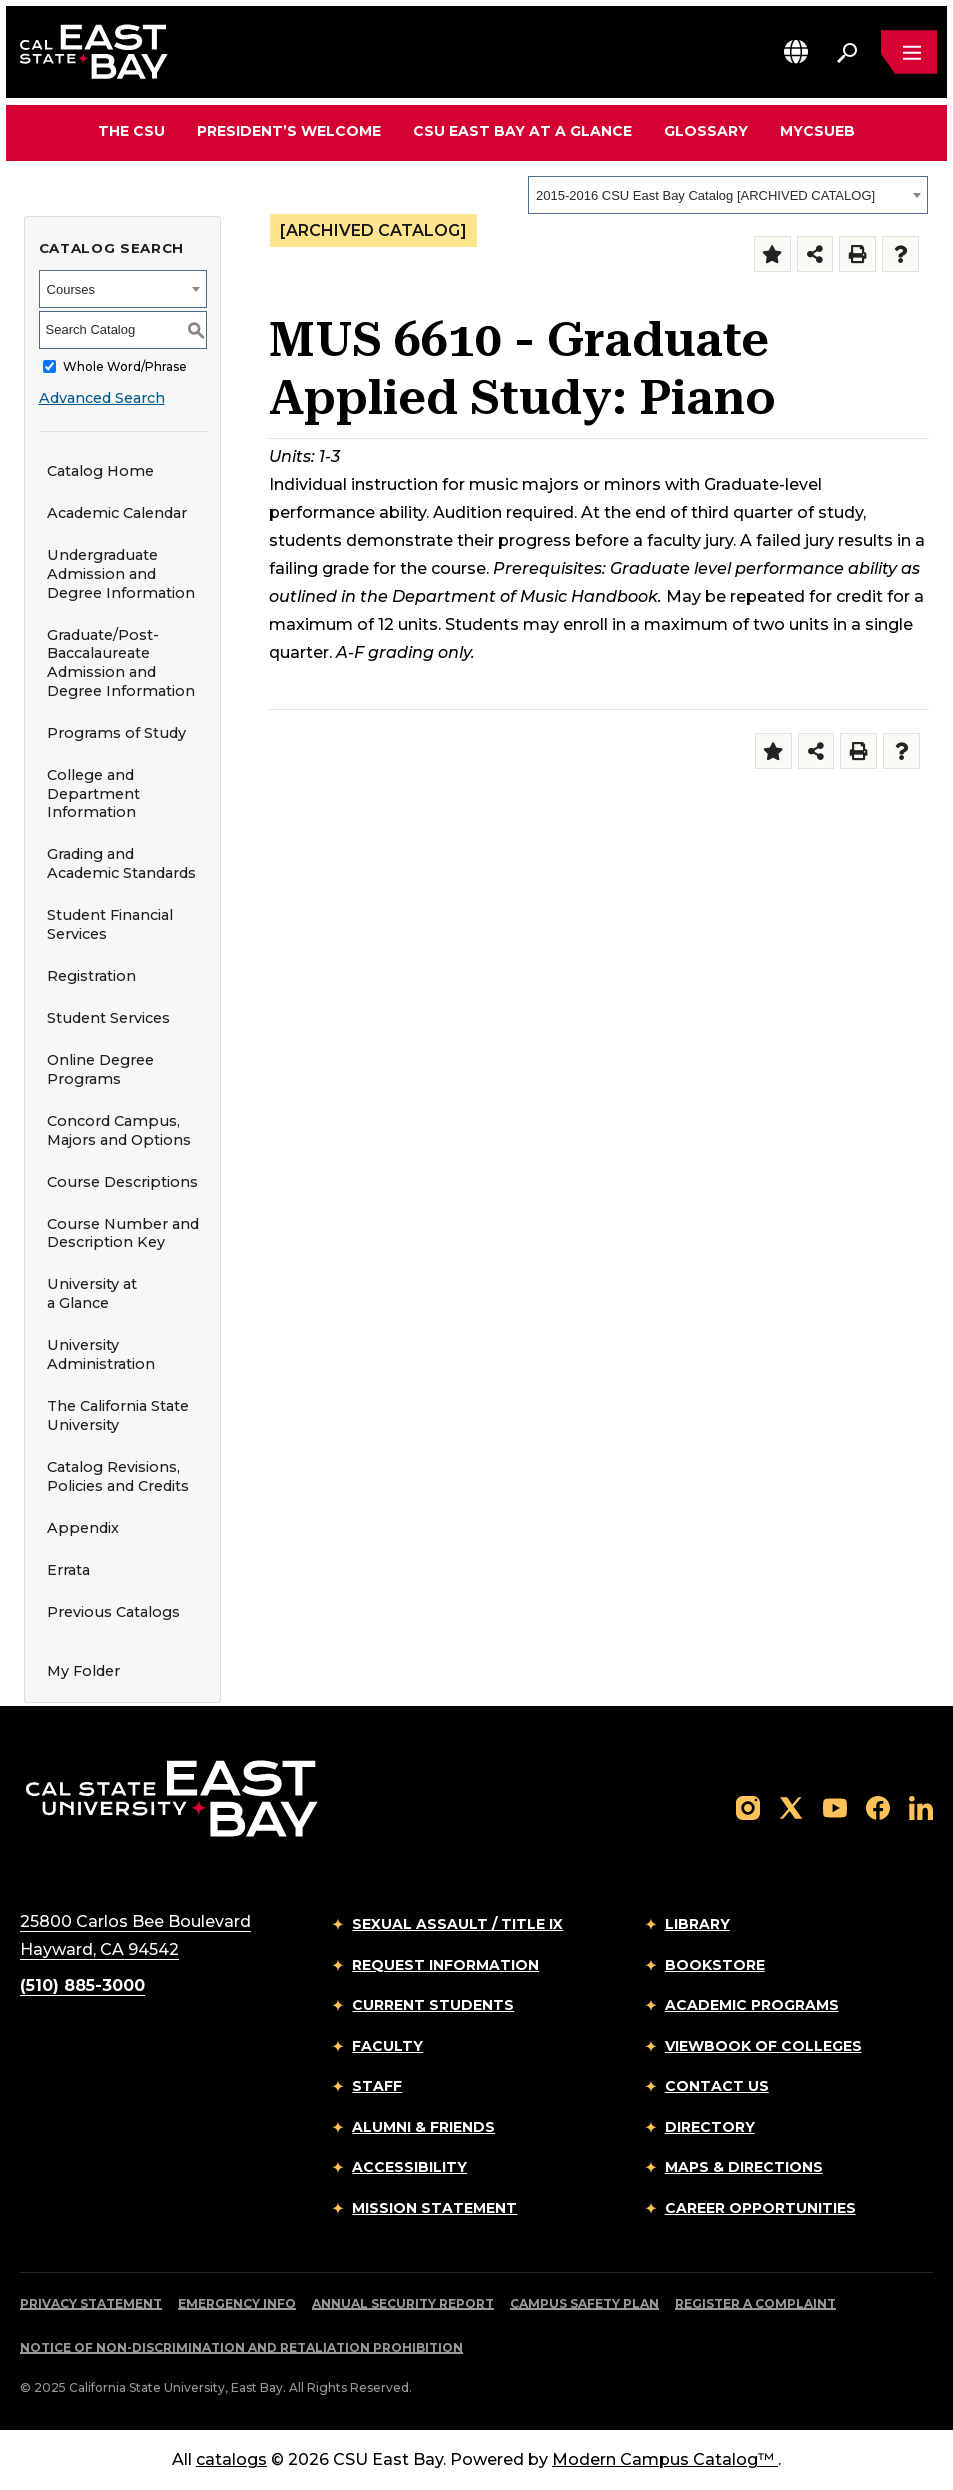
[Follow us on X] (791, 1806)
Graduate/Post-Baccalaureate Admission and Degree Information (121, 663)
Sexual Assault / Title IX (457, 1924)
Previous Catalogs (113, 1612)
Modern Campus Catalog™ (665, 2459)
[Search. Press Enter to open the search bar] (847, 52)
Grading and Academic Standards (121, 863)
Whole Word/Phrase (125, 366)
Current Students (433, 2005)
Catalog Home (100, 471)
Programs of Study (116, 733)
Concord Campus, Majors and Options (119, 1130)
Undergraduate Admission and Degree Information (121, 573)
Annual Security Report (403, 2303)
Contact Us (717, 2086)
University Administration (101, 1354)
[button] (796, 51)
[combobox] (728, 195)
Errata (68, 1570)
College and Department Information (93, 793)
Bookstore (715, 1965)
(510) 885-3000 (82, 1985)
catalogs (231, 2459)
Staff (377, 2086)
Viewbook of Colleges (763, 2046)
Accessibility (409, 2167)
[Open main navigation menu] (909, 52)
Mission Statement (434, 2208)
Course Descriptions (122, 1182)
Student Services (108, 1018)
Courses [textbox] (71, 289)
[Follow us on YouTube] (835, 1806)
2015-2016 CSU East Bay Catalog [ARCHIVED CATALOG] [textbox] (705, 195)
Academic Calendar (117, 513)
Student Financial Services (110, 924)
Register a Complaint (755, 2303)
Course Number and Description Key (123, 1233)
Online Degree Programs (100, 1069)
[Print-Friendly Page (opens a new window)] (857, 254)
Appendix (83, 1528)
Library (697, 1924)
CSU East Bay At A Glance (522, 131)
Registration (91, 976)
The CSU (131, 131)
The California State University (118, 1415)
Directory (710, 2127)
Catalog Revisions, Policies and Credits (118, 1476)
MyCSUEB (817, 130)
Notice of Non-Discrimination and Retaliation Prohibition (241, 2347)
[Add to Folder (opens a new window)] (772, 254)
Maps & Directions (744, 2167)
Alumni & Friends (423, 2127)
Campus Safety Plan (584, 2303)
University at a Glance (92, 1293)
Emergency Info (237, 2303)
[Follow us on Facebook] (878, 1806)
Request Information (445, 1965)
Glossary (706, 131)
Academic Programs (752, 2005)
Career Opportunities (760, 2208)
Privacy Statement (91, 2303)
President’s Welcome (289, 131)
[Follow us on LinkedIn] (921, 1806)
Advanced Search (102, 398)
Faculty (387, 2046)
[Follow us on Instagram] (748, 1806)
